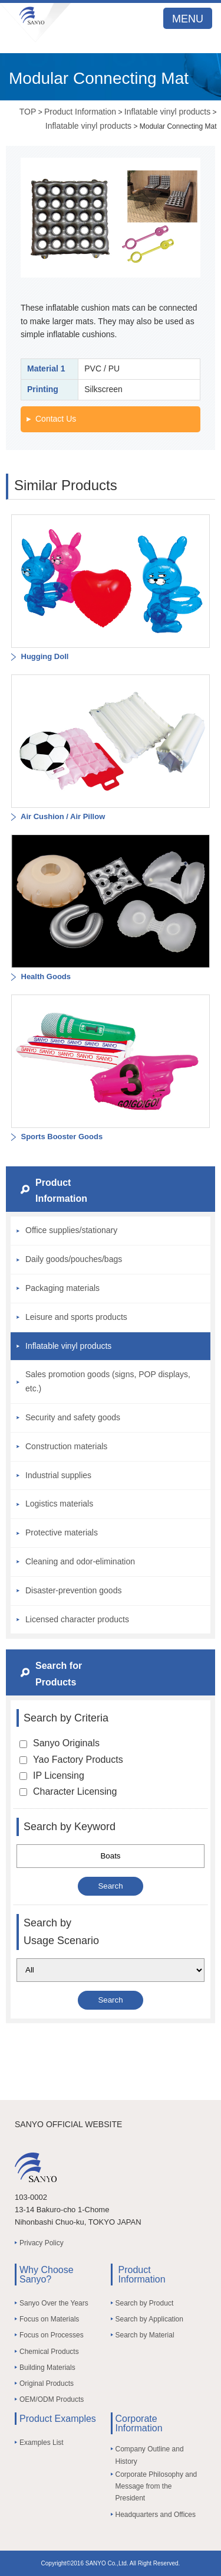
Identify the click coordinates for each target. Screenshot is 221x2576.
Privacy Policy (41, 2243)
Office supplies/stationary (71, 1230)
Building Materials (47, 2367)
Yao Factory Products (71, 1760)
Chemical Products (49, 2351)
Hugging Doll (43, 656)
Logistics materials (59, 1503)
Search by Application (149, 2319)
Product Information (80, 111)
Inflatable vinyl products (167, 111)
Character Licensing (68, 1791)
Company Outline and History (150, 2455)
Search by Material (145, 2335)
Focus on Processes (51, 2335)
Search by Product (145, 2303)
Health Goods (45, 976)
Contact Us (55, 418)
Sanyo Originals (59, 1743)
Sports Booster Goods (61, 1136)
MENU (187, 19)
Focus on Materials (49, 2319)
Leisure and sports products (76, 1317)
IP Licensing (51, 1775)
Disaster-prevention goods (73, 1590)
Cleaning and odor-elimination (80, 1561)
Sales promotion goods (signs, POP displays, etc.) (107, 1381)
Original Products (46, 2383)
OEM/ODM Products (51, 2399)
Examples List (41, 2442)
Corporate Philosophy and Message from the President (156, 2486)
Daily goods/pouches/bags (73, 1259)
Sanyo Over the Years (53, 2303)
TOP (28, 111)
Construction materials (66, 1446)
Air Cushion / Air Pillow (62, 816)
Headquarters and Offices (156, 2514)
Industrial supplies (58, 1475)
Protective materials (61, 1532)
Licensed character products (77, 1619)
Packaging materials (62, 1288)
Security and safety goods (72, 1417)
